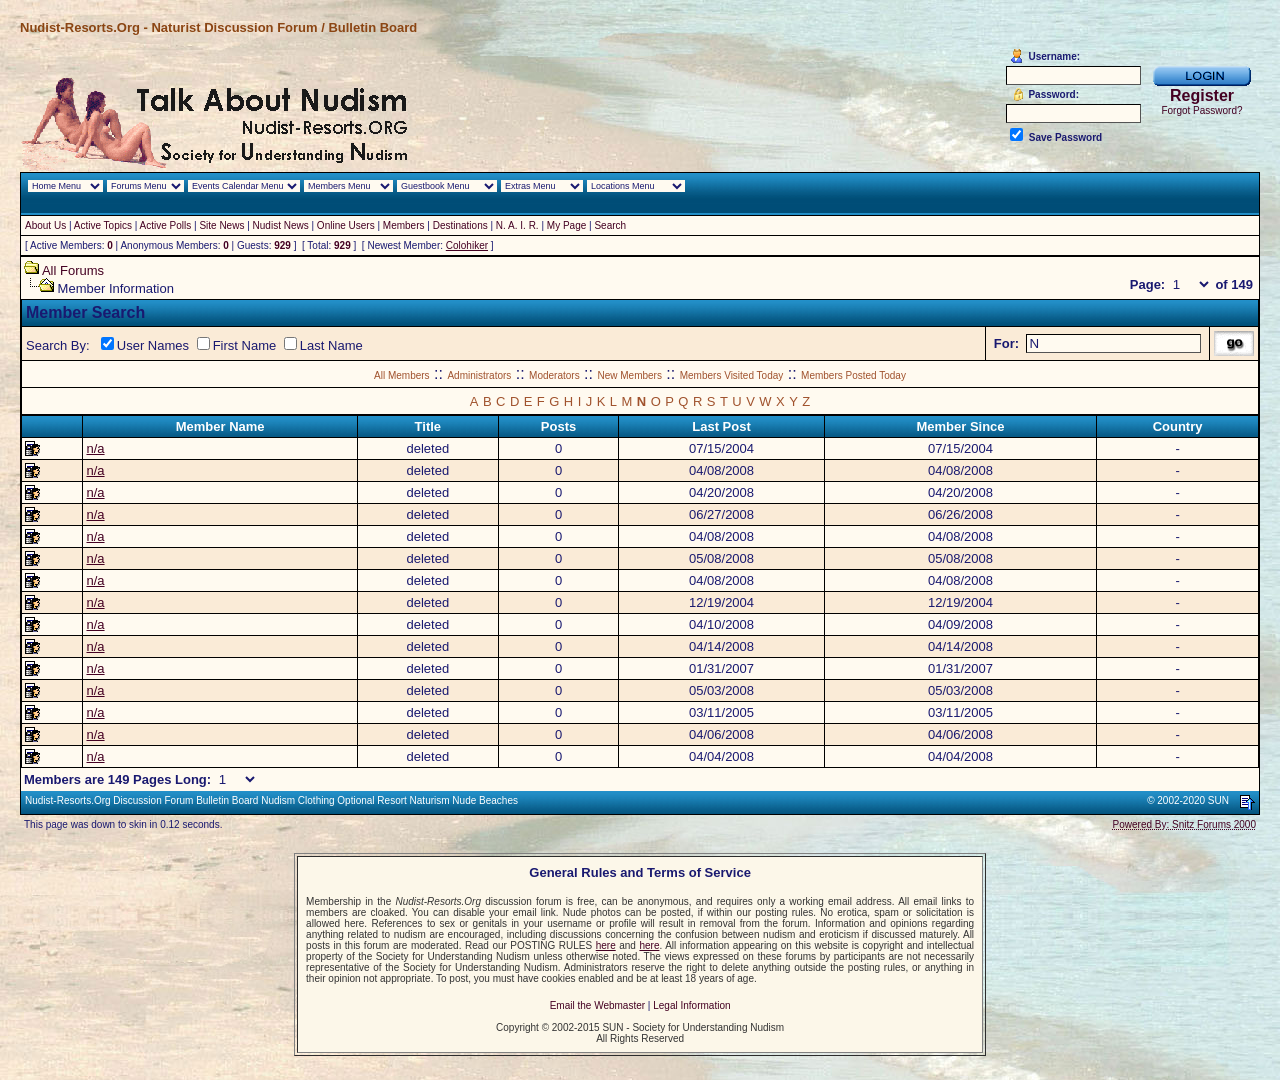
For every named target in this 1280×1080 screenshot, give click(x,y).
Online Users (346, 225)
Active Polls (166, 225)
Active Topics (103, 225)
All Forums (73, 270)
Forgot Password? (1201, 110)
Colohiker (467, 245)
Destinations (460, 225)
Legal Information (691, 1005)
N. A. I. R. (517, 225)
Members (404, 225)
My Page (566, 225)
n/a (95, 448)
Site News (221, 225)
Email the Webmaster (597, 1005)
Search (610, 225)
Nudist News (281, 225)
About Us (45, 225)
